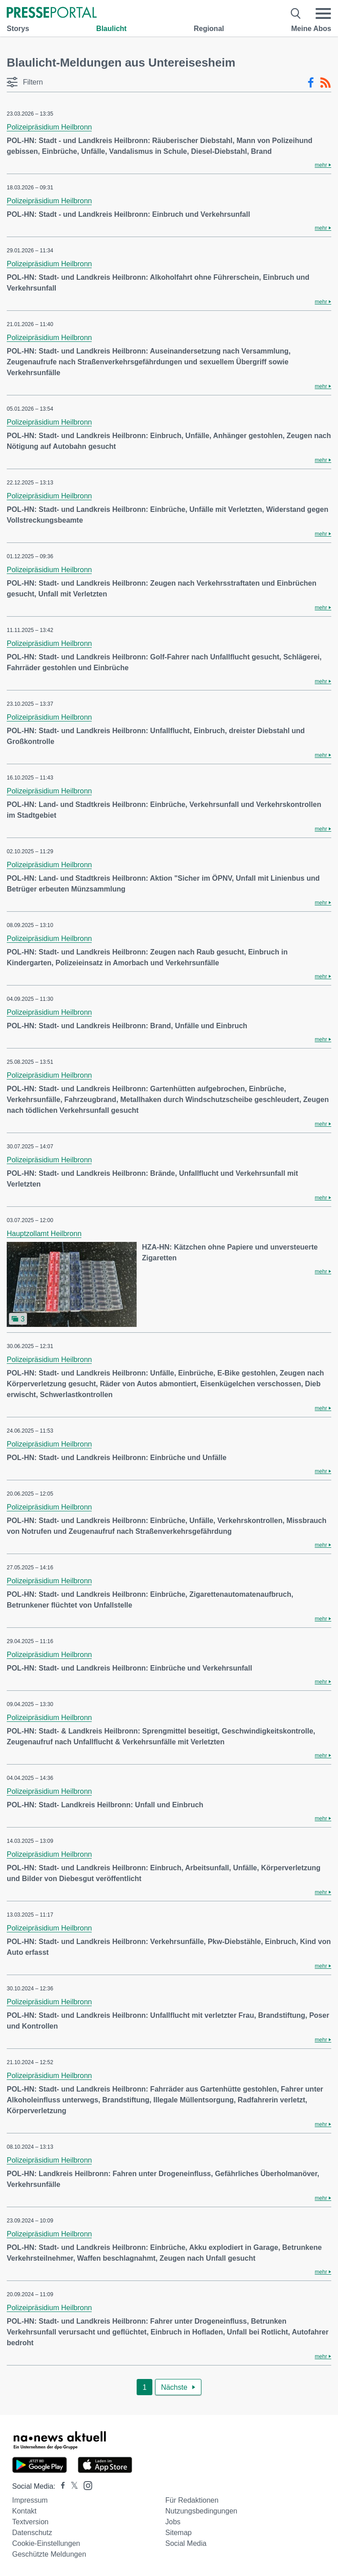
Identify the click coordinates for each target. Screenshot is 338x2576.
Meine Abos (311, 28)
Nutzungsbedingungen (201, 2511)
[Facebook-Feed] (310, 83)
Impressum (30, 2500)
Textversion (30, 2522)
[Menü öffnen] (323, 13)
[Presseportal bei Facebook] (60, 2486)
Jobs (173, 2522)
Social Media (186, 2543)
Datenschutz (32, 2532)
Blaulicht (111, 28)
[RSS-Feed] (325, 83)
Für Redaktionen (191, 2500)
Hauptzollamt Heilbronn (44, 1233)
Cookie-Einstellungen (46, 2543)
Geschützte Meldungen (49, 2554)
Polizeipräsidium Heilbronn (49, 127)
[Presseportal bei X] (71, 2486)
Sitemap (178, 2532)
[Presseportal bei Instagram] (85, 2485)
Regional (209, 28)
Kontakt (24, 2511)
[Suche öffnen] (296, 13)
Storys (18, 28)
